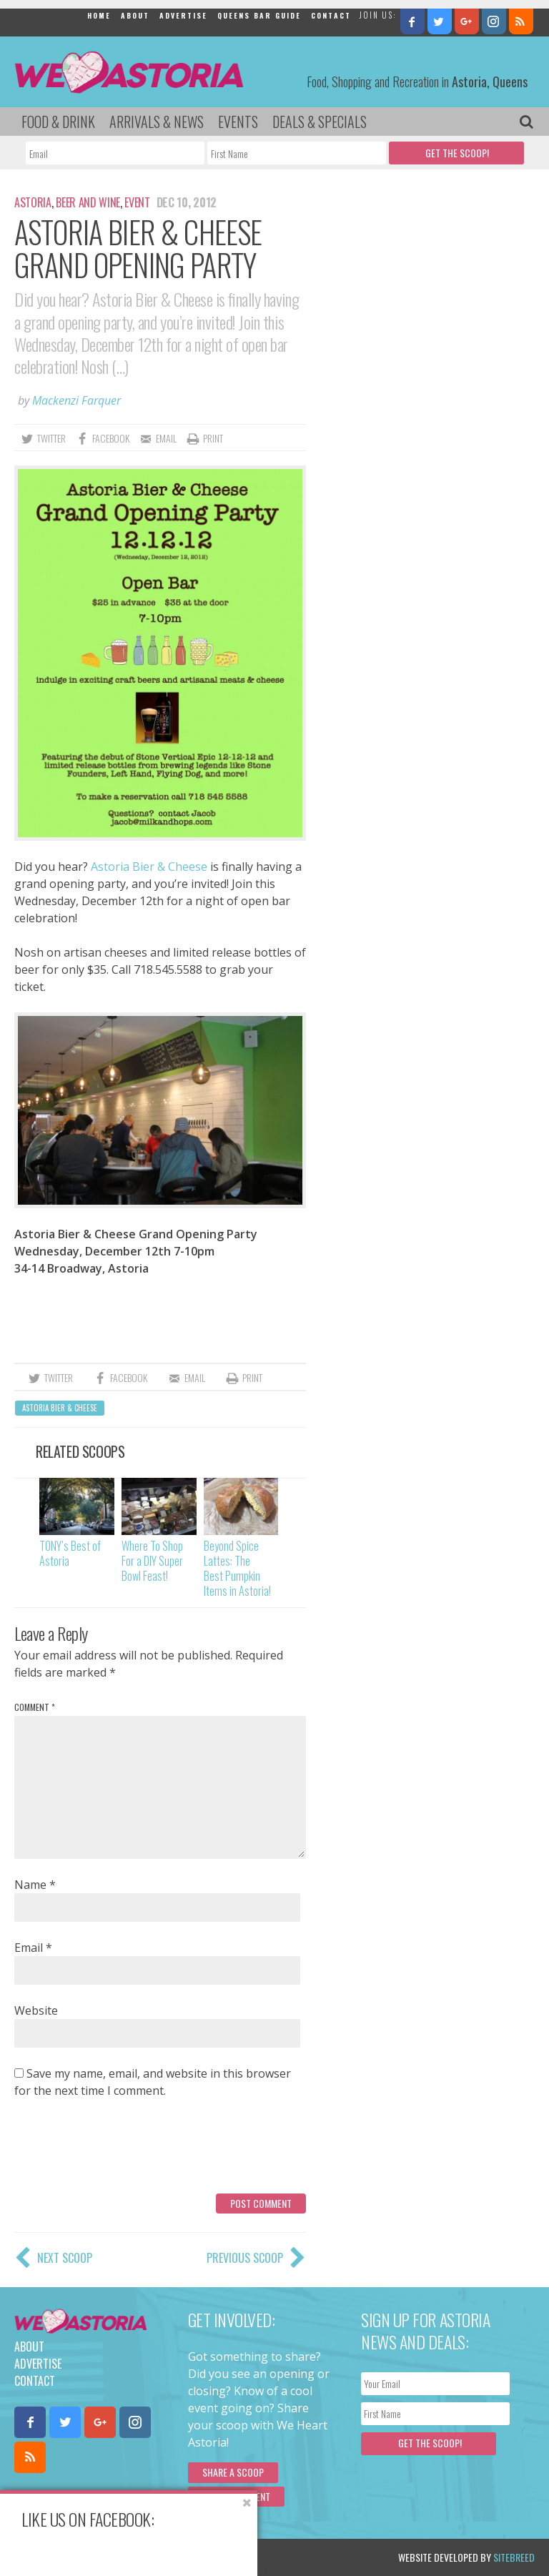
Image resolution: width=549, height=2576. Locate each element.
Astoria (32, 202)
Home (99, 15)
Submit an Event (236, 2496)
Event (136, 202)
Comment (34, 1707)
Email (33, 1947)
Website (36, 2010)
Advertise (183, 15)
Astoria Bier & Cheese (149, 866)
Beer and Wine (88, 202)
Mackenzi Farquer (76, 400)
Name (35, 1884)
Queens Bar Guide (259, 15)
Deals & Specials (319, 121)
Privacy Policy (159, 2557)
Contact (331, 15)
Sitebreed (514, 2557)
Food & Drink (58, 121)
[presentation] (123, 2151)
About (135, 15)
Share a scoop (233, 2471)
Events (238, 121)
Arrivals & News (156, 121)
